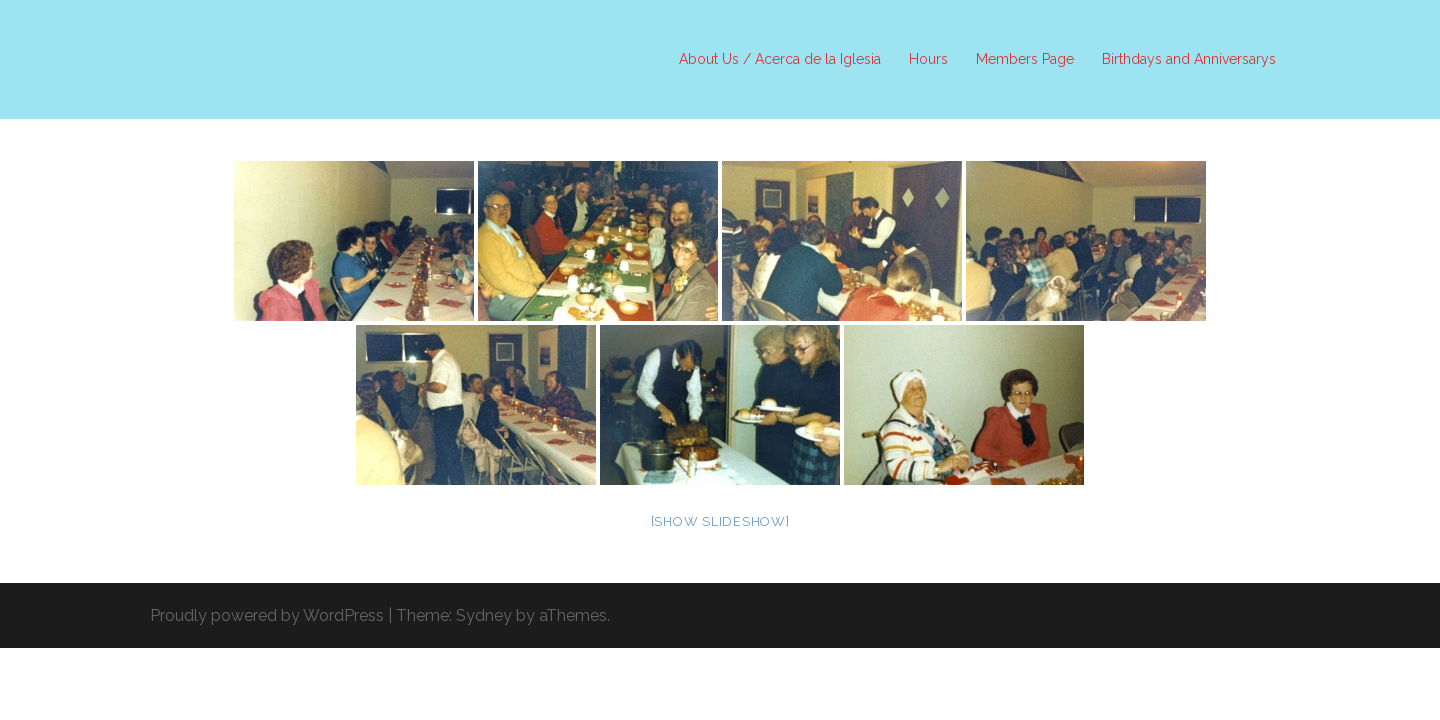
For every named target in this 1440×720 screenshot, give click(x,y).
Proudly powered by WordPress (267, 615)
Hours (928, 59)
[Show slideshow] (720, 521)
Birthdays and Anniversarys (1189, 59)
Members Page (1025, 59)
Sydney (484, 615)
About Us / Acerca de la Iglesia (780, 59)
